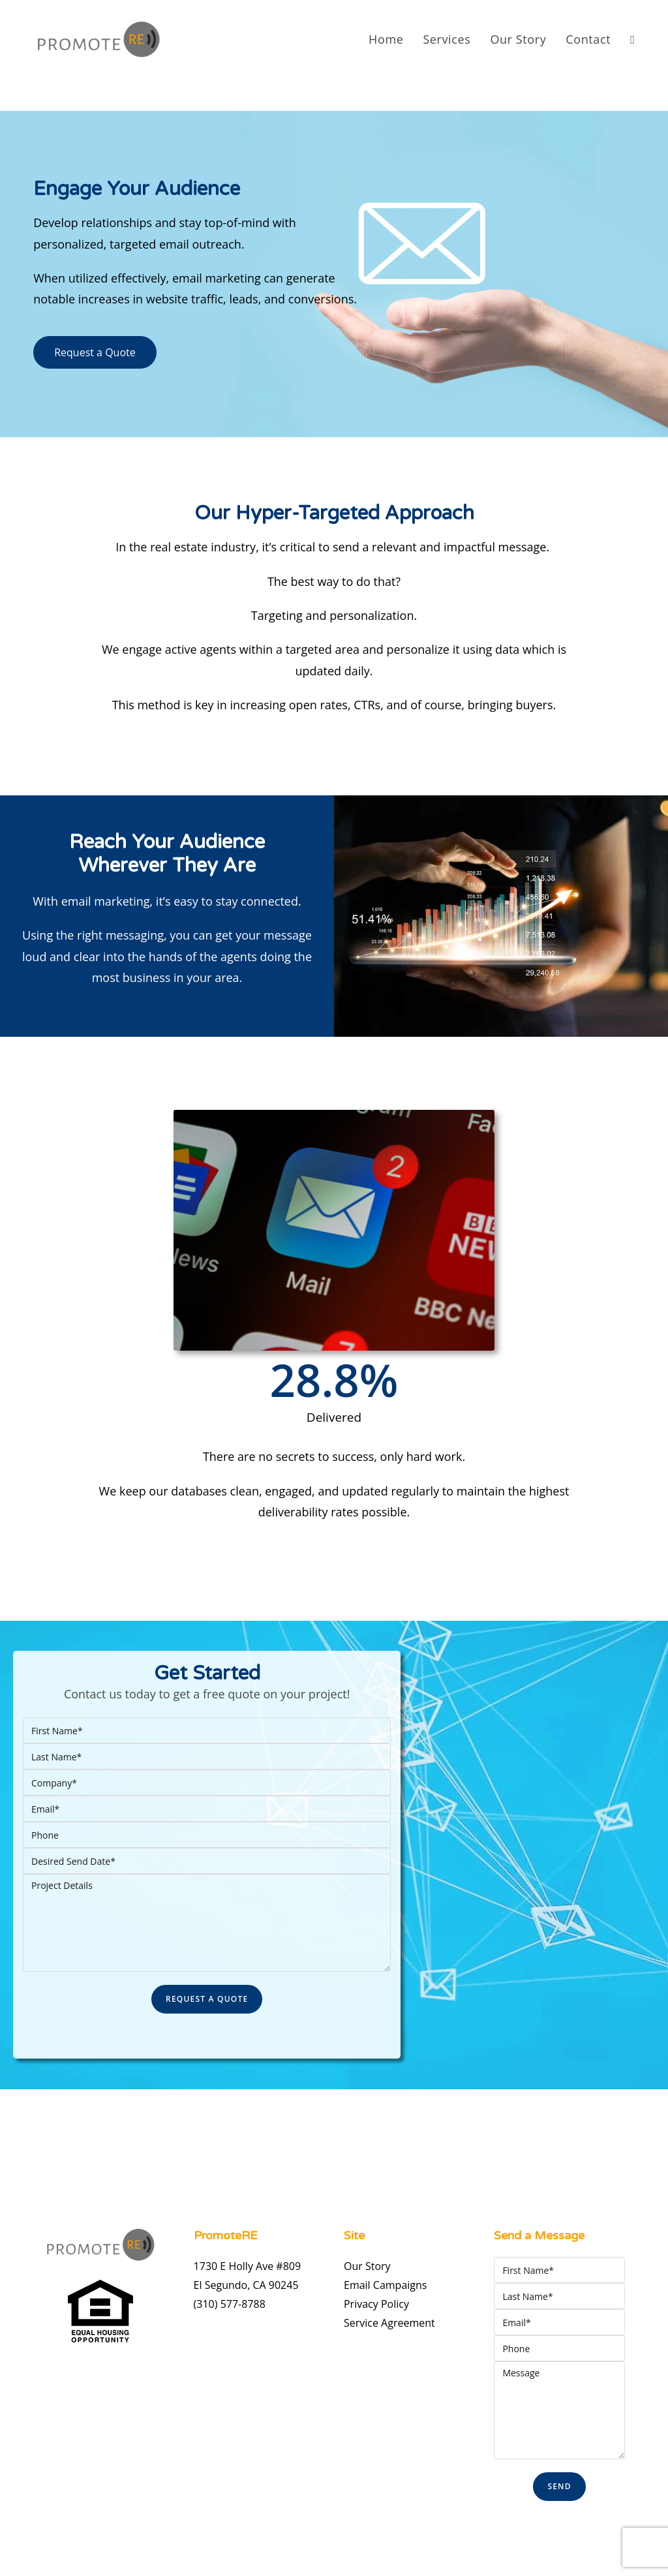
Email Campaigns (385, 2285)
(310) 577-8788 (230, 2304)
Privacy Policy (376, 2304)
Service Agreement (389, 2323)
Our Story (367, 2266)
